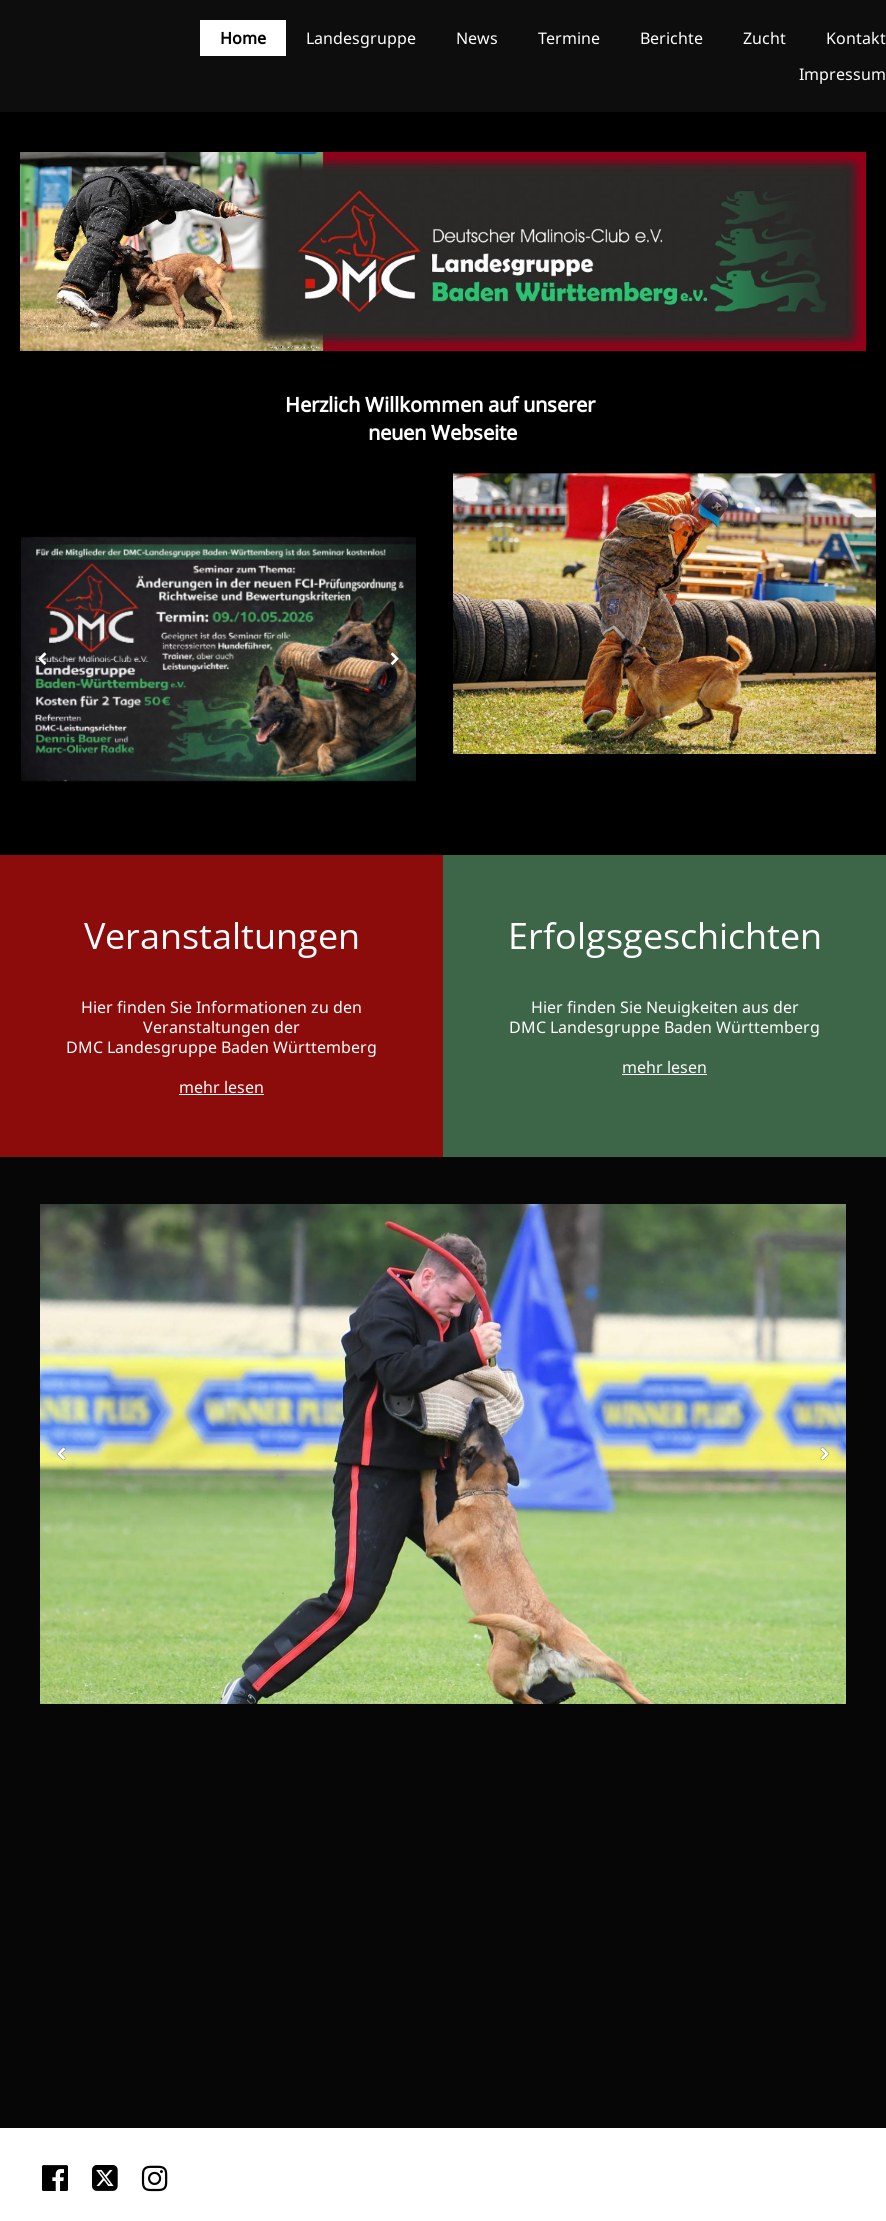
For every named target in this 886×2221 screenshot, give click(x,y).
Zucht (764, 38)
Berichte (671, 38)
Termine (569, 38)
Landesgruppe (361, 38)
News (477, 38)
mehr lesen (221, 1087)
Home (243, 38)
